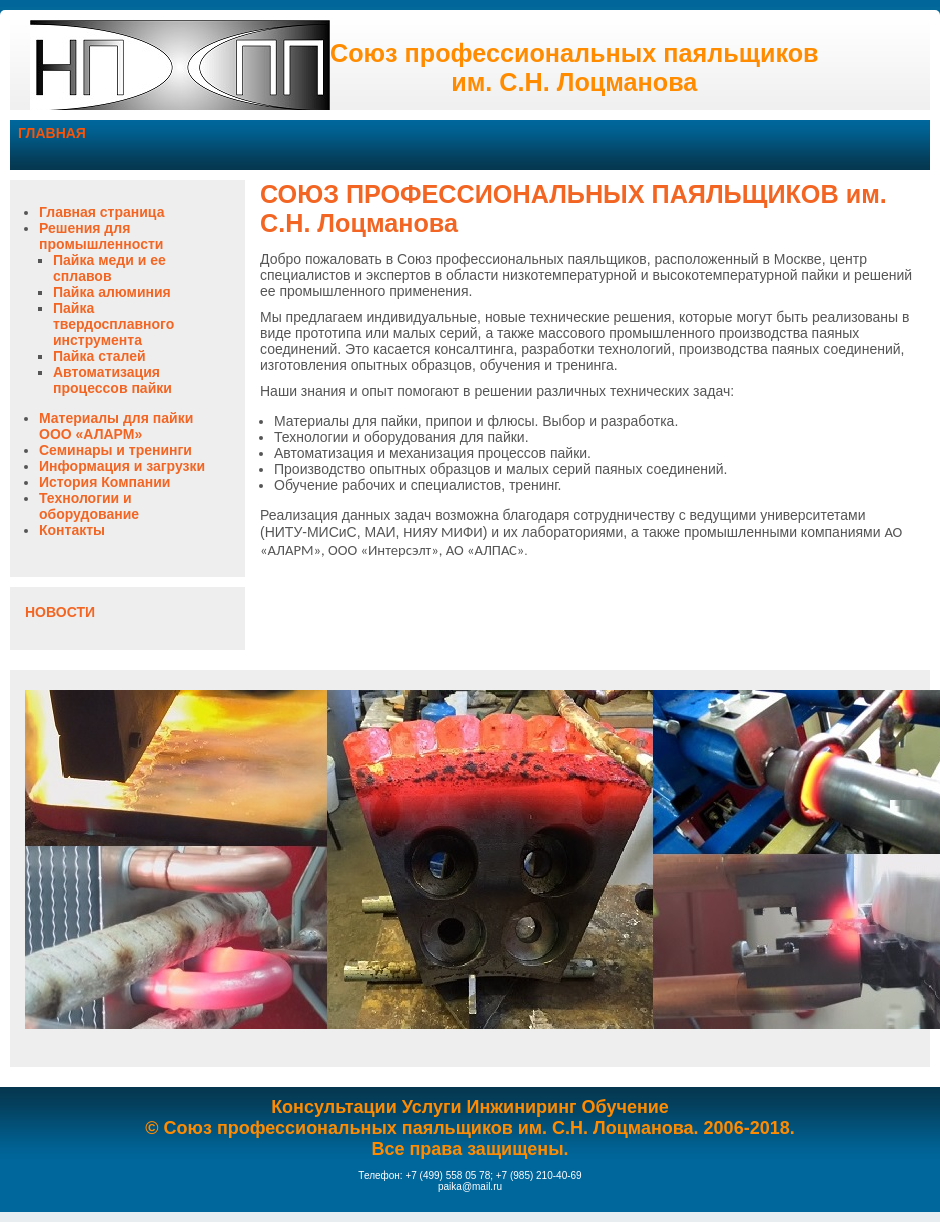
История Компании (104, 482)
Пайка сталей (99, 356)
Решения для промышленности (101, 236)
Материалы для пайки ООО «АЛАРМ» (116, 426)
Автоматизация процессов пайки (112, 380)
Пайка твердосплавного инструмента (113, 324)
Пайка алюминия (112, 292)
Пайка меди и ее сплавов (109, 268)
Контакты (72, 530)
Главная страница (101, 212)
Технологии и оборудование (89, 506)
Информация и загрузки (122, 466)
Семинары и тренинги (115, 450)
